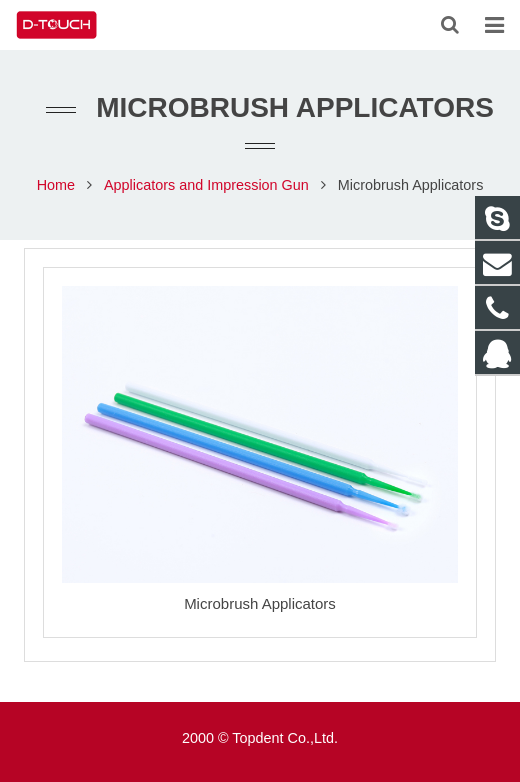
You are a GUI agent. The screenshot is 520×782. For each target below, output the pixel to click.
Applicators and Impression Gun (206, 185)
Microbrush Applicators (260, 603)
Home (56, 185)
